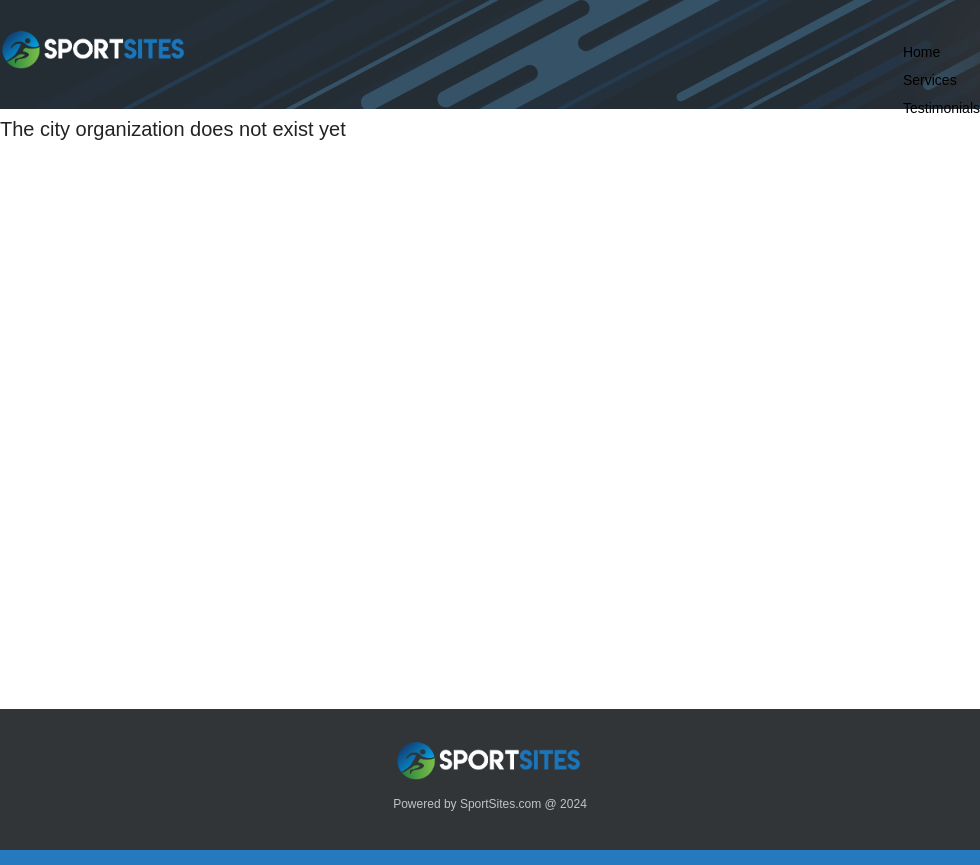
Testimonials (941, 108)
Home (921, 52)
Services (930, 80)
